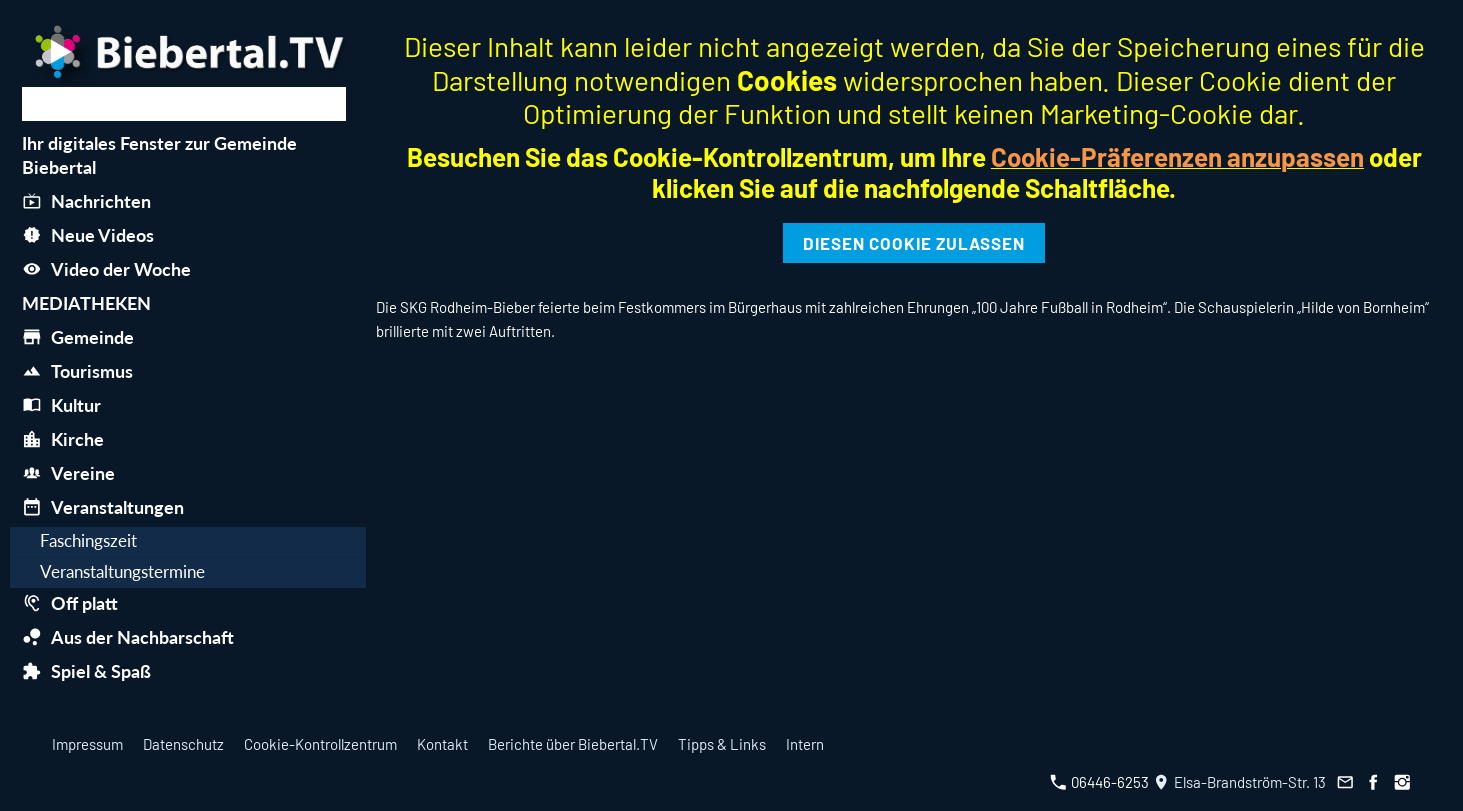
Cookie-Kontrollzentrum (320, 744)
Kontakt (442, 744)
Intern (805, 744)
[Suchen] (184, 104)
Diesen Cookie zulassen (914, 243)
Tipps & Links (722, 744)
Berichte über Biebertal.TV (573, 744)
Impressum (87, 744)
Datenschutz (183, 744)
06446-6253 (1099, 782)
